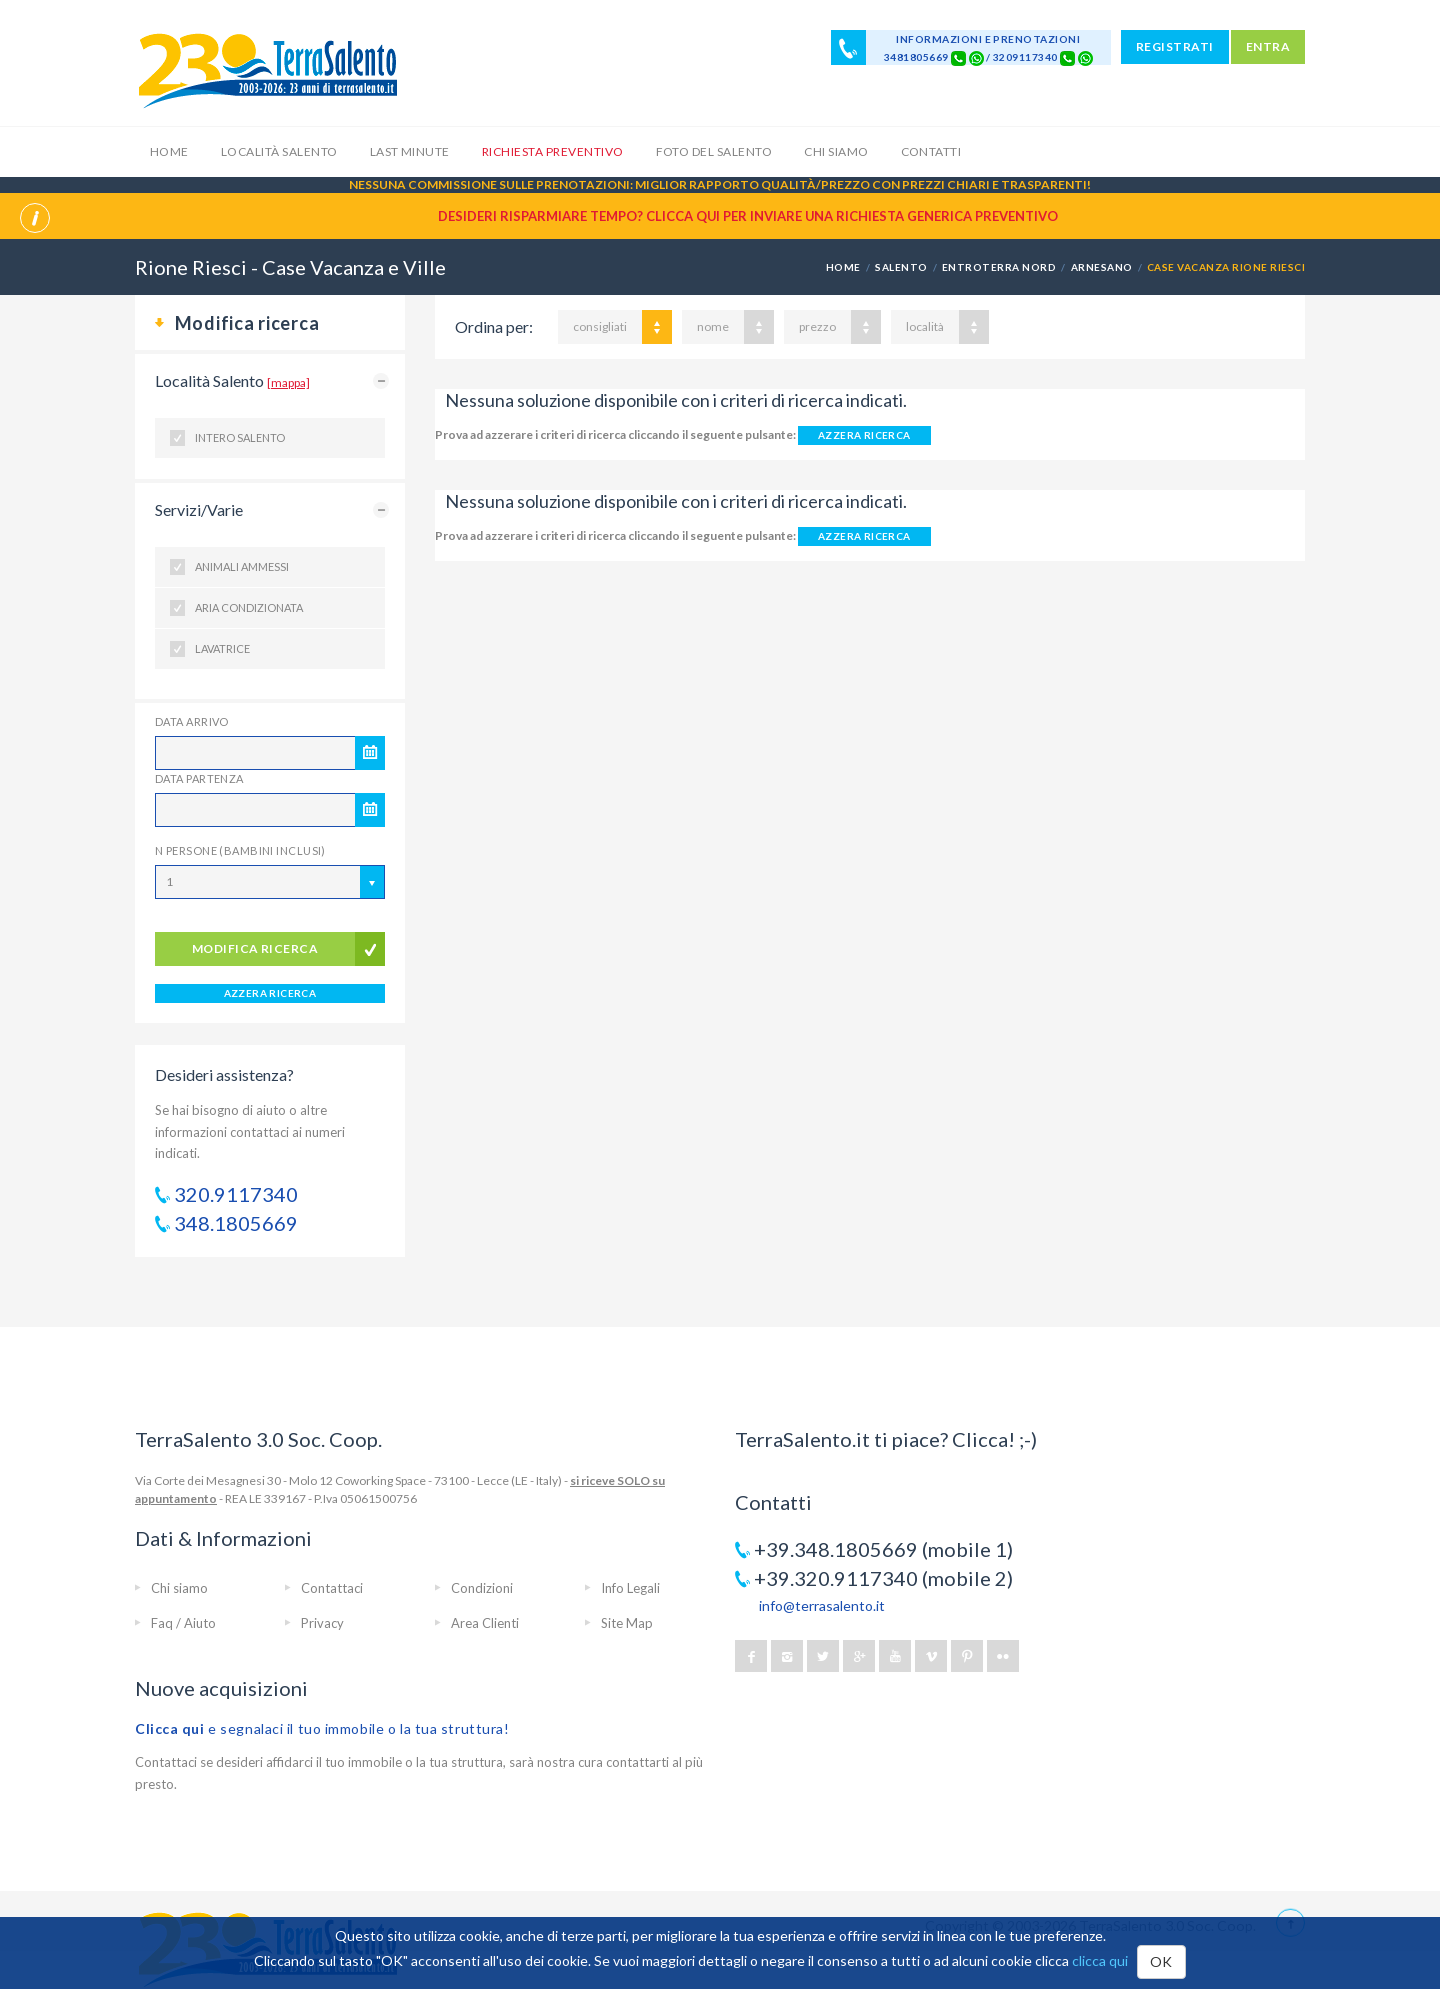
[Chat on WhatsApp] (976, 57)
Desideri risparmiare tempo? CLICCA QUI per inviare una (748, 216)
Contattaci (332, 1588)
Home (169, 151)
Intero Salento (240, 437)
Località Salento (279, 151)
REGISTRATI (1175, 46)
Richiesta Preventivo (553, 151)
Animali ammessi (242, 566)
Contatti (931, 151)
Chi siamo (836, 151)
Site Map (627, 1623)
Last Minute (410, 151)
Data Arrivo (192, 721)
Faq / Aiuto (183, 1623)
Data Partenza (199, 778)
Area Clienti (485, 1623)
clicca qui (1100, 1960)
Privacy (322, 1623)
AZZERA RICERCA (270, 993)
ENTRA (1268, 46)
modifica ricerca (255, 948)
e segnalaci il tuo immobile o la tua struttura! (322, 1728)
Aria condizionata (249, 607)
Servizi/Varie (199, 509)
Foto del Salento (714, 151)
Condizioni (482, 1588)
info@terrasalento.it (822, 1605)
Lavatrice (222, 648)
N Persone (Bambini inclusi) (240, 850)
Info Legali (630, 1588)
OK (1161, 1961)
